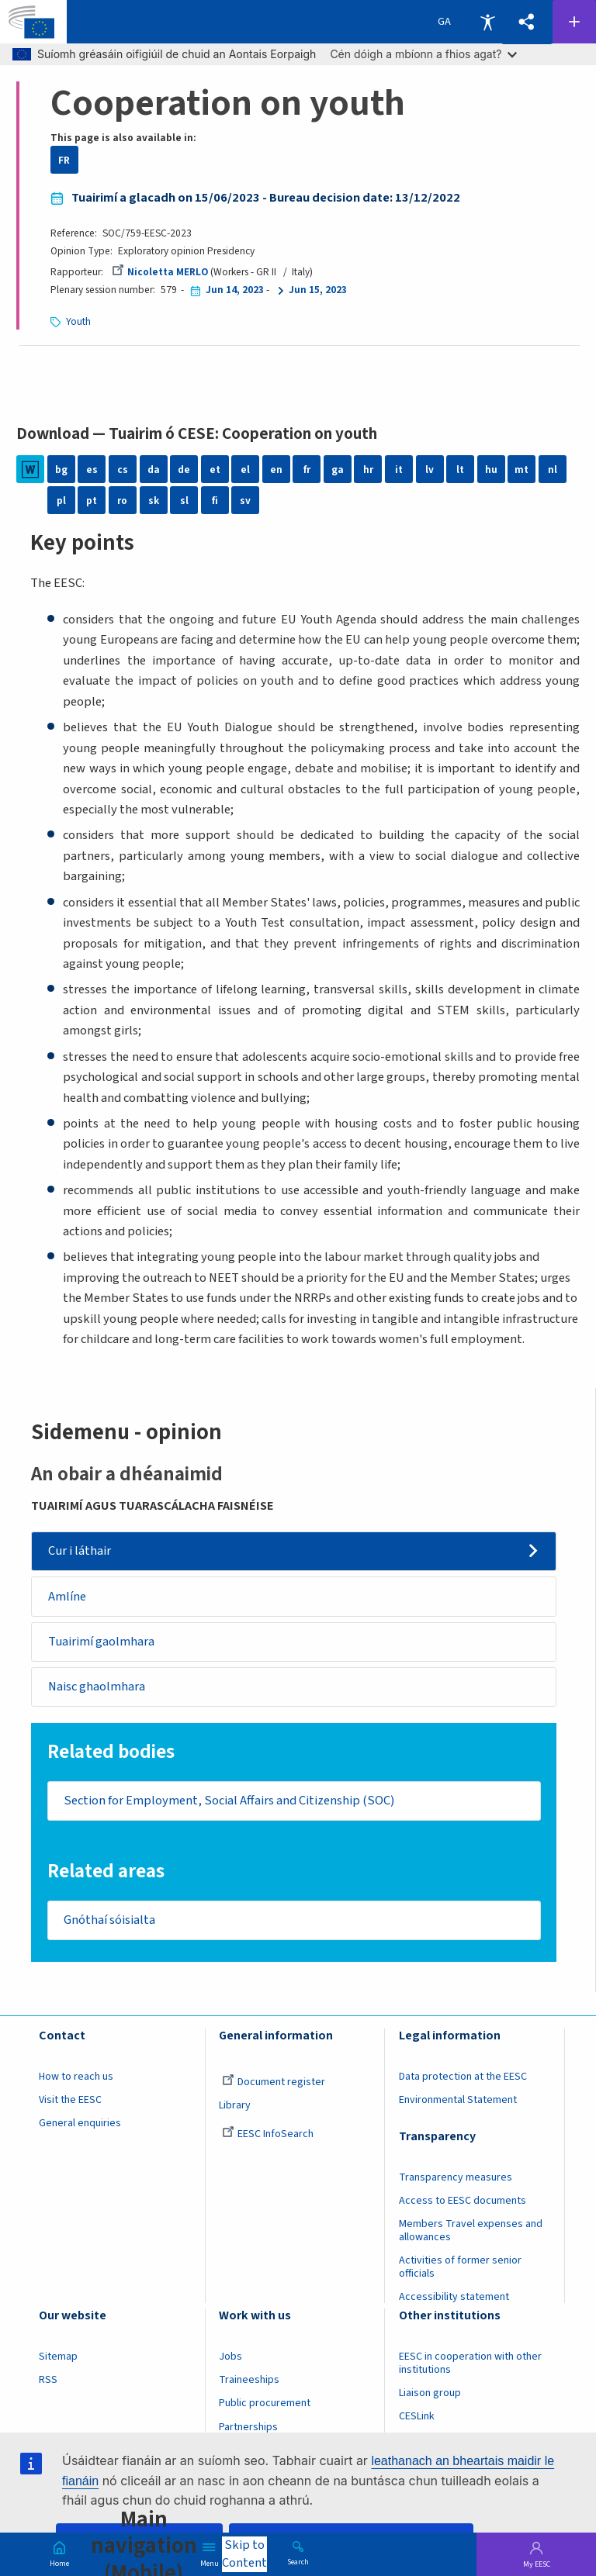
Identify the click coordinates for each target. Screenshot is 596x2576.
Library (235, 2105)
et (215, 469)
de (184, 469)
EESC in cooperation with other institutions (470, 2364)
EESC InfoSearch (268, 2134)
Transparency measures (455, 2177)
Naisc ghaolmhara (96, 1686)
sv (245, 500)
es (92, 469)
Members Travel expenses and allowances (470, 2230)
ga (337, 469)
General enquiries (80, 2123)
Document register (273, 2082)
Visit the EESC (70, 2100)
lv (429, 469)
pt (91, 500)
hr (368, 469)
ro (122, 500)
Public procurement (264, 2404)
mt (521, 469)
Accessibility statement (454, 2297)
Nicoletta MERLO (160, 271)
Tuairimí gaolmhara (101, 1641)
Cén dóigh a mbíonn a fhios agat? (423, 53)
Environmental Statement (458, 2100)
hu (491, 469)
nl (552, 469)
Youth (78, 321)
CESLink (417, 2417)
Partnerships (248, 2427)
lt (460, 469)
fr (306, 469)
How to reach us (76, 2076)
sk (153, 500)
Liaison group (430, 2394)
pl (61, 500)
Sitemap (58, 2357)
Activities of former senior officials (460, 2267)
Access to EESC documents (462, 2200)
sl (184, 500)
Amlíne (67, 1596)
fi (215, 500)
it (399, 469)
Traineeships (249, 2380)
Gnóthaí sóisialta (109, 1920)
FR (64, 160)
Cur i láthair (79, 1551)
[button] (527, 22)
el (245, 469)
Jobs (230, 2357)
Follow (574, 21)
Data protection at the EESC (463, 2076)
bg (61, 469)
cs (122, 469)
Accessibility (487, 21)
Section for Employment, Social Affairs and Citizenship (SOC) (229, 1800)
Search (298, 2561)
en (276, 469)
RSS (48, 2380)
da (153, 469)
